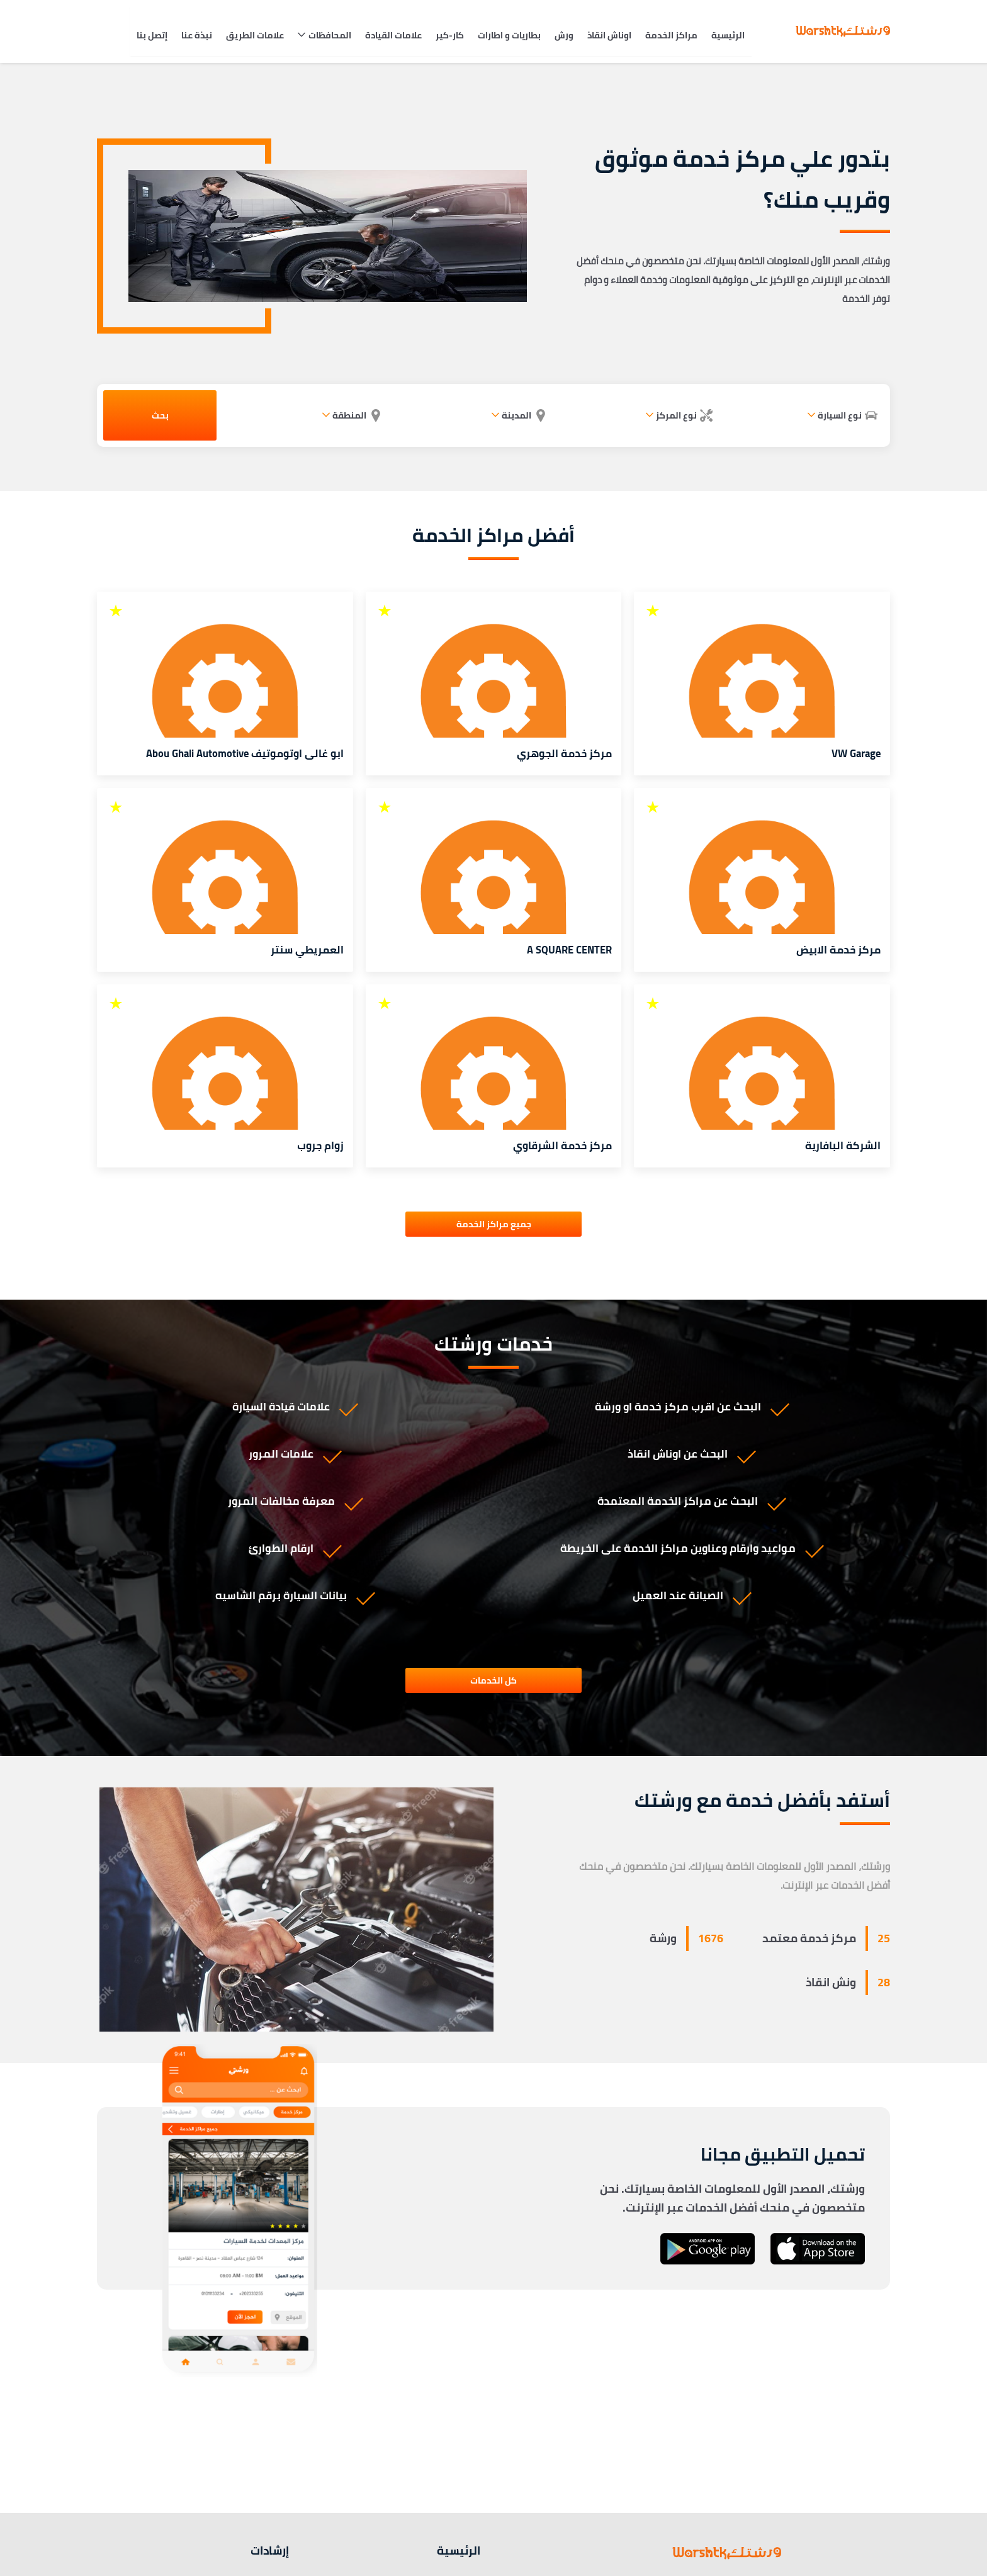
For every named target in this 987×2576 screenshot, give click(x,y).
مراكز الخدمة (671, 31)
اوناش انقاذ (609, 31)
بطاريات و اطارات (509, 31)
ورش (564, 31)
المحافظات (329, 31)
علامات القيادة (393, 31)
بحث (160, 415)
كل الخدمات (493, 1680)
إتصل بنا (152, 31)
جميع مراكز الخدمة (493, 1224)
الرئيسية (728, 31)
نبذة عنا (196, 31)
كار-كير (450, 31)
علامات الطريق (255, 31)
